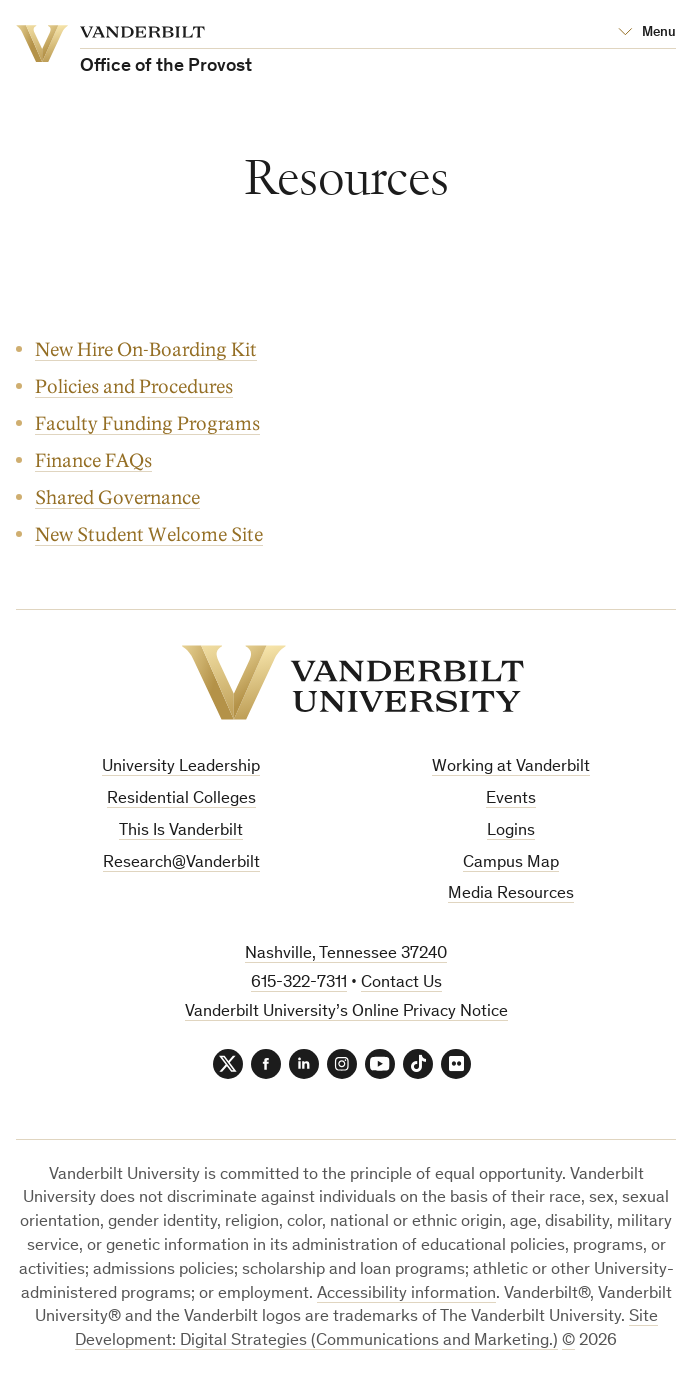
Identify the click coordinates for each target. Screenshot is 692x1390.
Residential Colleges (181, 799)
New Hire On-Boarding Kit (146, 349)
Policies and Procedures (134, 386)
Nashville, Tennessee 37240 (346, 954)
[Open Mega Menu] (647, 33)
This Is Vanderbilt (181, 831)
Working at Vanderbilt (511, 767)
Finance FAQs (93, 460)
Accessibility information (406, 1294)
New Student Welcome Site (149, 534)
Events (511, 799)
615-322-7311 (299, 983)
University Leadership (181, 767)
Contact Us (401, 983)
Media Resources (511, 894)
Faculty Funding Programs (147, 423)
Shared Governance (117, 497)
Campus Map (511, 863)
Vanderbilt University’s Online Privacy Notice (346, 1012)
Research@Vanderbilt (181, 863)
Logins (511, 831)
